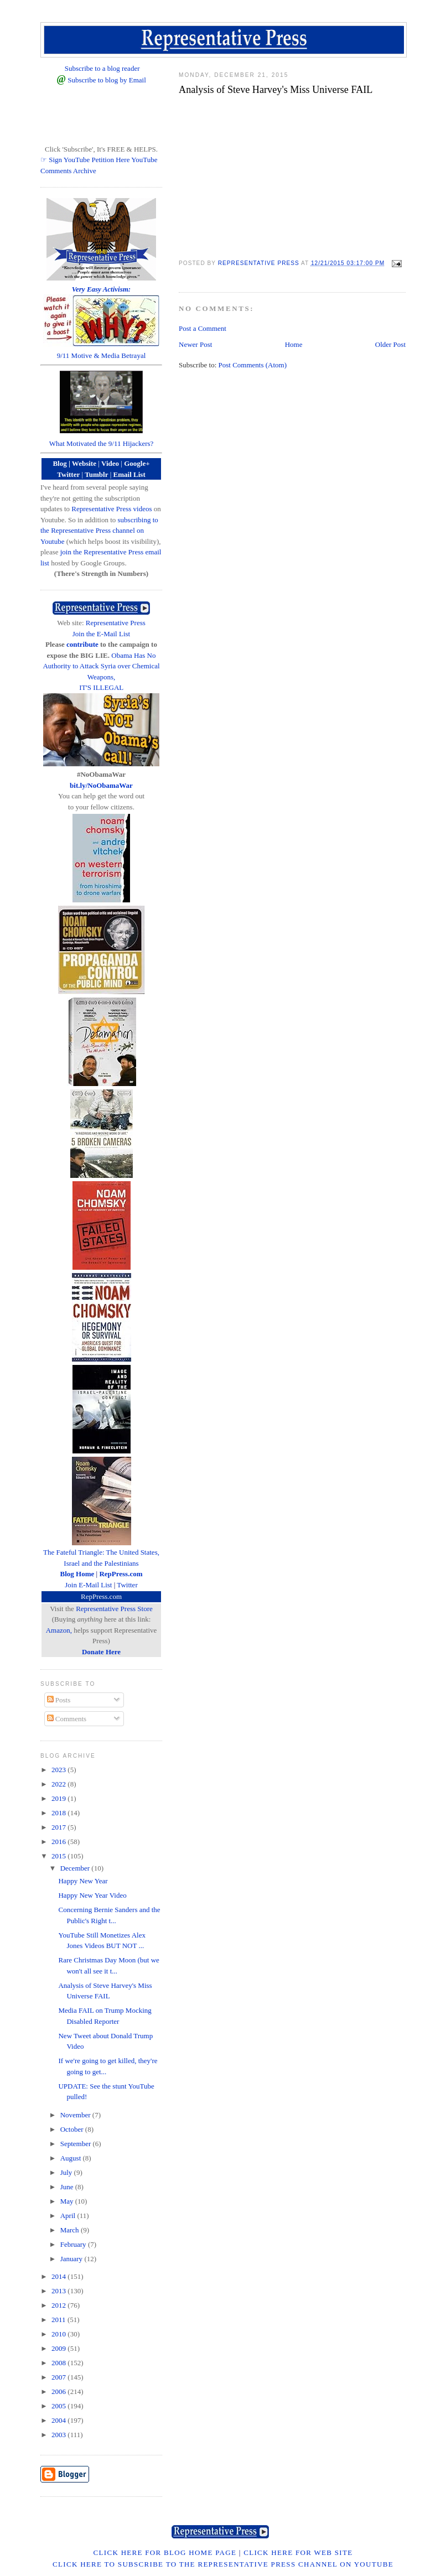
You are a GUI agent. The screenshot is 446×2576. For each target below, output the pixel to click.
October (72, 2129)
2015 (59, 1856)
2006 (59, 2391)
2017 (59, 1827)
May (67, 2201)
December (76, 1868)
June (67, 2187)
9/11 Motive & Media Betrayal (101, 355)
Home (294, 344)
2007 (59, 2377)
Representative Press (116, 623)
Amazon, (59, 1630)
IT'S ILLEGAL (101, 687)
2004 (59, 2420)
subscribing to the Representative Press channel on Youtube (99, 531)
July (67, 2172)
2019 (59, 1798)
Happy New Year (82, 1881)
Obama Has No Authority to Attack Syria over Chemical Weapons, (101, 666)
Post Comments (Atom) (253, 365)
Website (84, 463)
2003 (59, 2434)
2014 (59, 2276)
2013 (59, 2291)
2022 (59, 1784)
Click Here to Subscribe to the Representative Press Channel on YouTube (223, 2564)
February (74, 2244)
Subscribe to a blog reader (102, 68)
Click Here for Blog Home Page (165, 2552)
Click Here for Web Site (297, 2552)
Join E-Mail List (88, 1585)
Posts (59, 1700)
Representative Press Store (114, 1608)
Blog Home (77, 1574)
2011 (59, 2319)
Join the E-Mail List (101, 634)
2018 (59, 1813)
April (68, 2215)
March (70, 2230)
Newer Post (195, 344)
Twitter (127, 1585)
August (71, 2158)
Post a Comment (202, 328)
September (76, 2143)
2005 (59, 2406)
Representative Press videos (111, 509)
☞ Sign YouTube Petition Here (84, 159)
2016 (59, 1841)
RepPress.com (101, 1596)
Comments (67, 1719)
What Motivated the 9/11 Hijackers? (101, 443)
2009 (59, 2348)
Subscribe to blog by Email (107, 80)
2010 (59, 2334)
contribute (82, 644)
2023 (59, 1769)
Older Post (390, 344)
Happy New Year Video (92, 1895)
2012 (59, 2305)
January (72, 2259)
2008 (59, 2363)
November (76, 2115)
